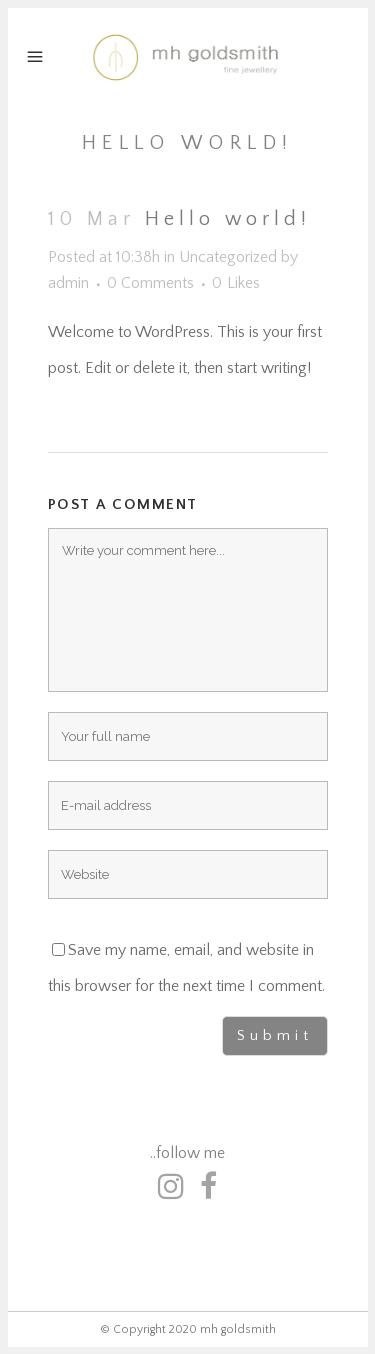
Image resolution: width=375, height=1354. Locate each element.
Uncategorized (228, 257)
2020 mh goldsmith (222, 1329)
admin (68, 283)
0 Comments (150, 283)
